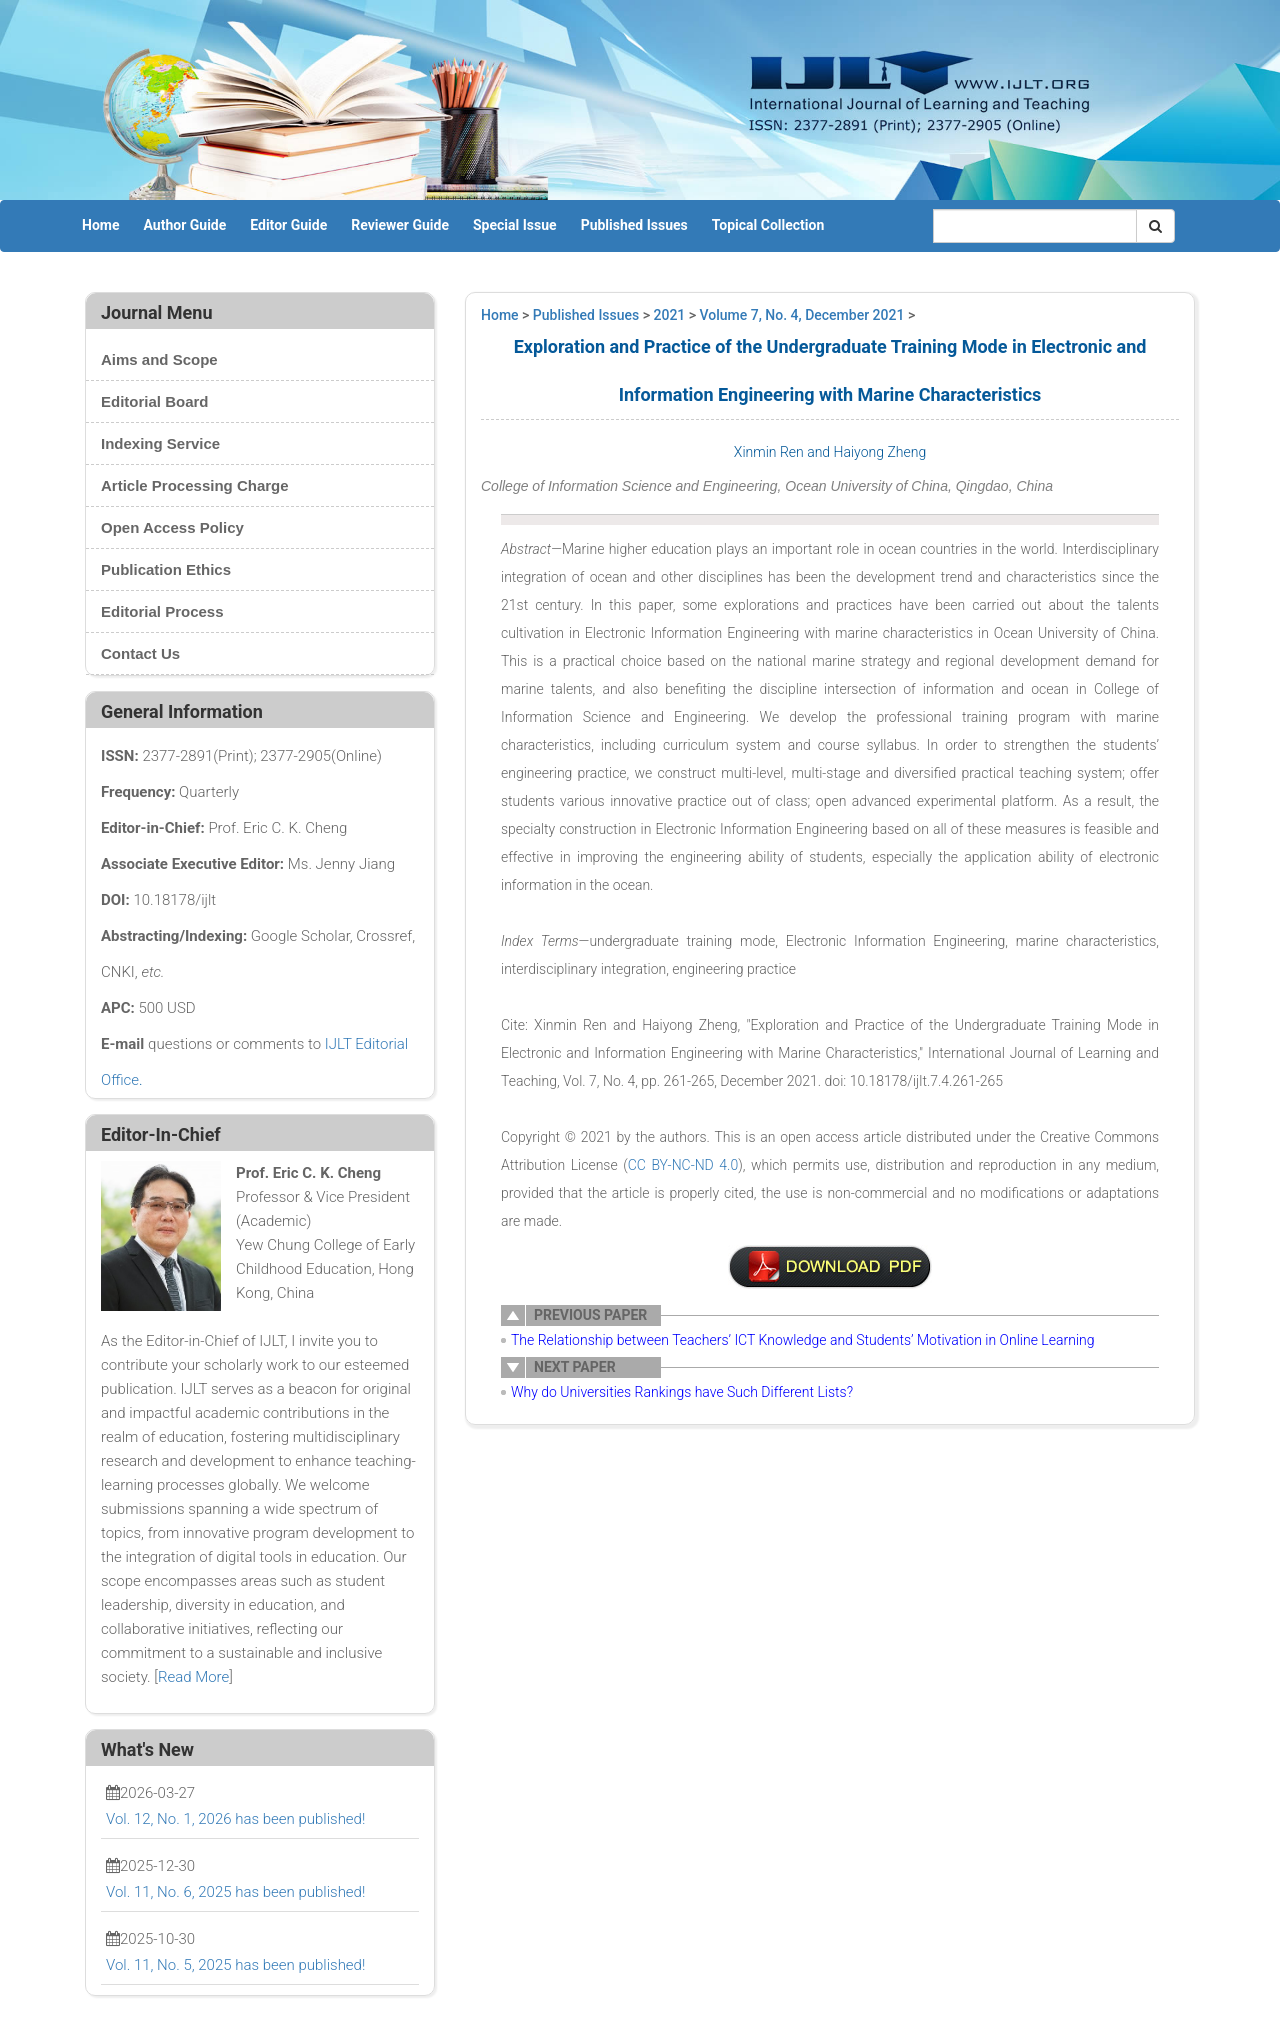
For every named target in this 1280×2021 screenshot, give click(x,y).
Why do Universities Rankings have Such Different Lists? (682, 1392)
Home (100, 225)
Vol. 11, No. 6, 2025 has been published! (235, 1892)
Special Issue (515, 225)
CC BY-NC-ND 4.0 (683, 1165)
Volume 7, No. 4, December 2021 (802, 315)
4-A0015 (830, 1267)
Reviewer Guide (400, 225)
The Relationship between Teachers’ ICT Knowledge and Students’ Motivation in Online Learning (803, 1340)
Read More (193, 1677)
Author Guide (184, 225)
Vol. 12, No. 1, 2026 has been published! (235, 1819)
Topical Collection (768, 225)
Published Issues (634, 225)
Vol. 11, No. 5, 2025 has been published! (235, 1965)
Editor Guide (288, 225)
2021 (670, 315)
